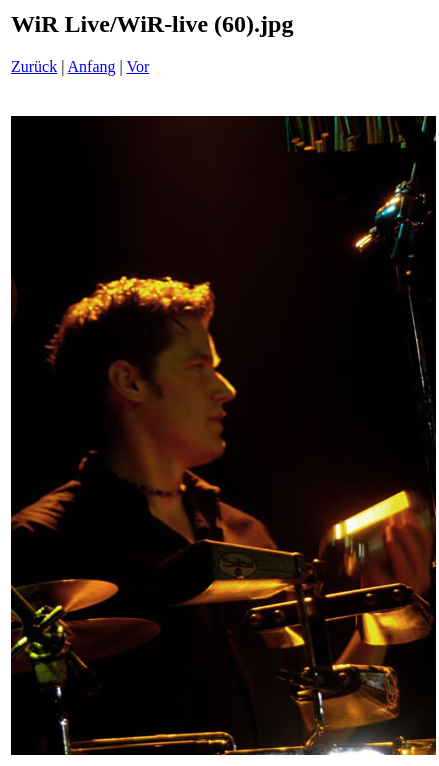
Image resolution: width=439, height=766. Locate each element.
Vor (137, 66)
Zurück (34, 66)
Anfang (92, 66)
